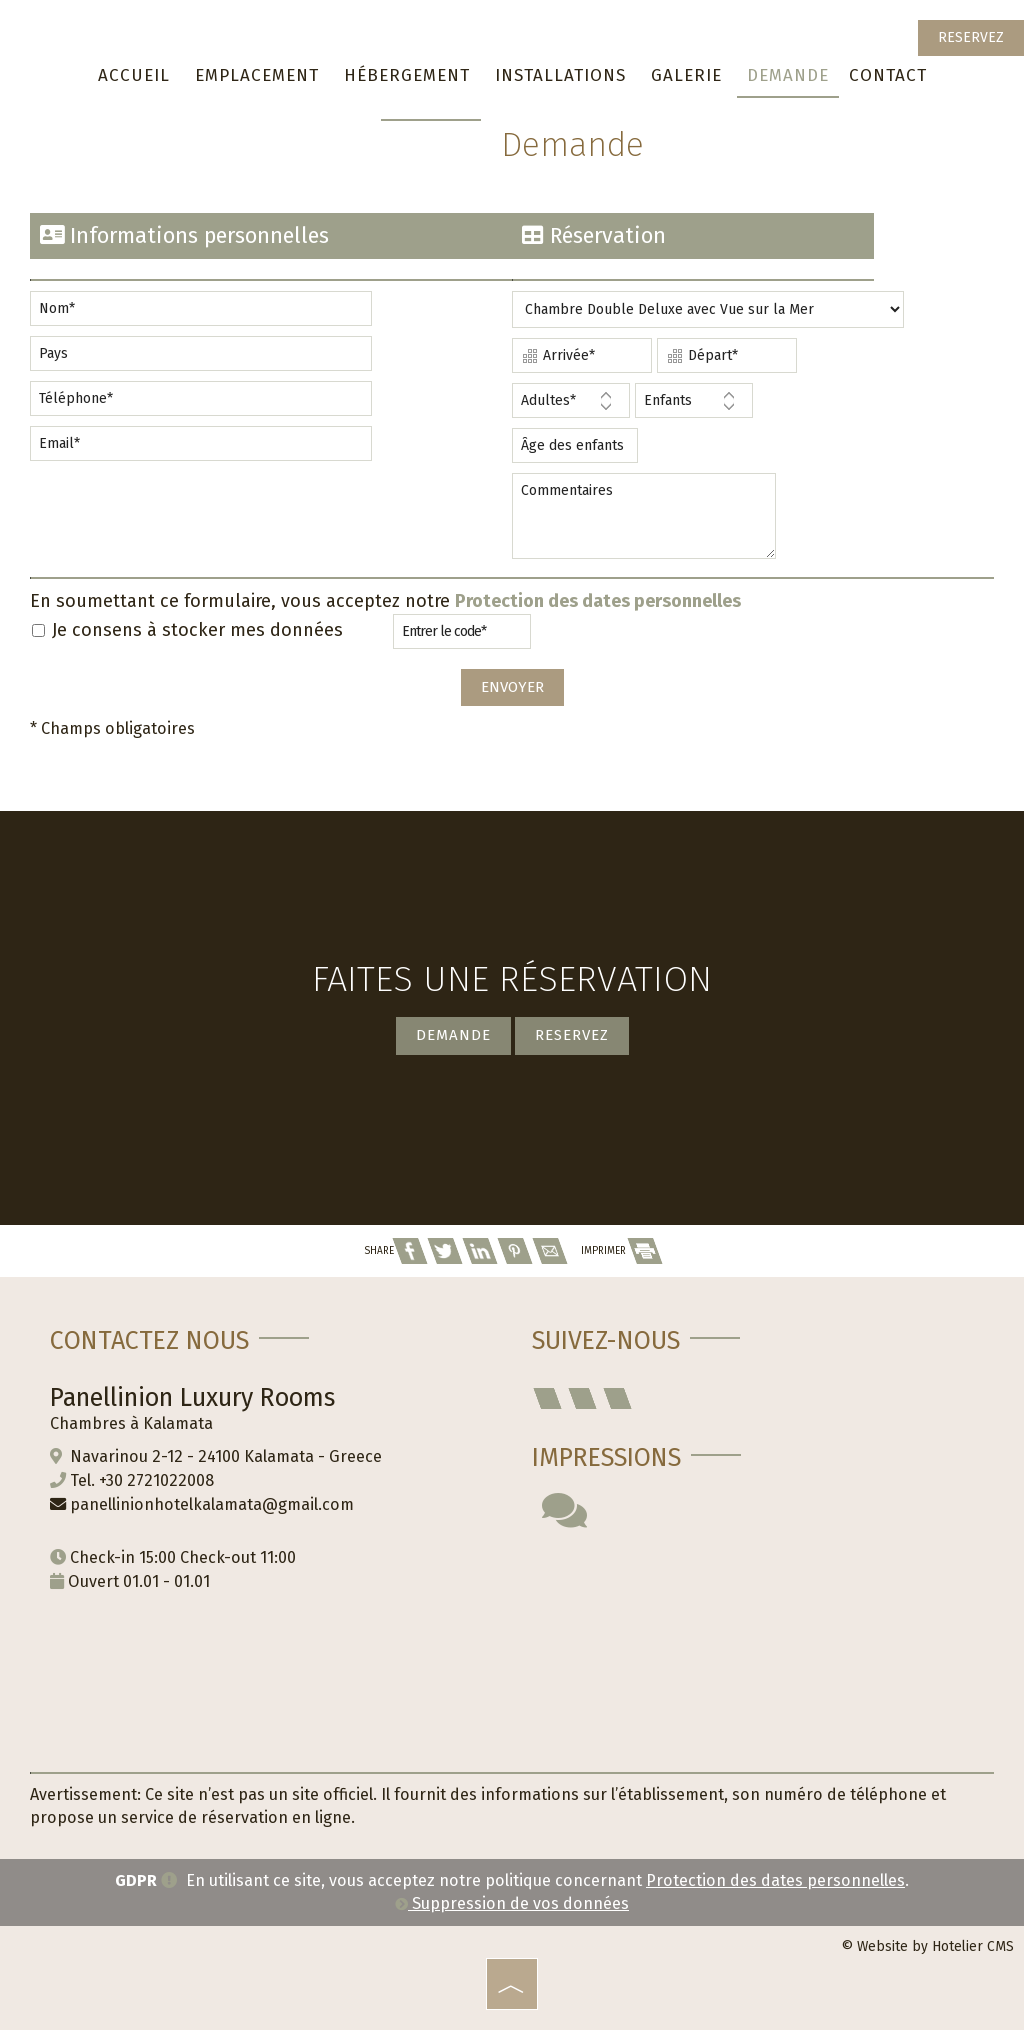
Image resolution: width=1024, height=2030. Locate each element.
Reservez (971, 37)
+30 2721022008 (156, 1480)
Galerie (686, 75)
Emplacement (257, 75)
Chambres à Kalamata (131, 1423)
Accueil (134, 75)
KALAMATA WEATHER (753, 1637)
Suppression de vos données (512, 1903)
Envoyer (512, 687)
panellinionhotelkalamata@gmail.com (212, 1504)
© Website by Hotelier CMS (927, 1946)
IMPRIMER (621, 1251)
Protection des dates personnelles (598, 601)
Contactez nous (149, 1341)
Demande (788, 75)
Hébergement (407, 75)
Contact (888, 75)
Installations (560, 75)
